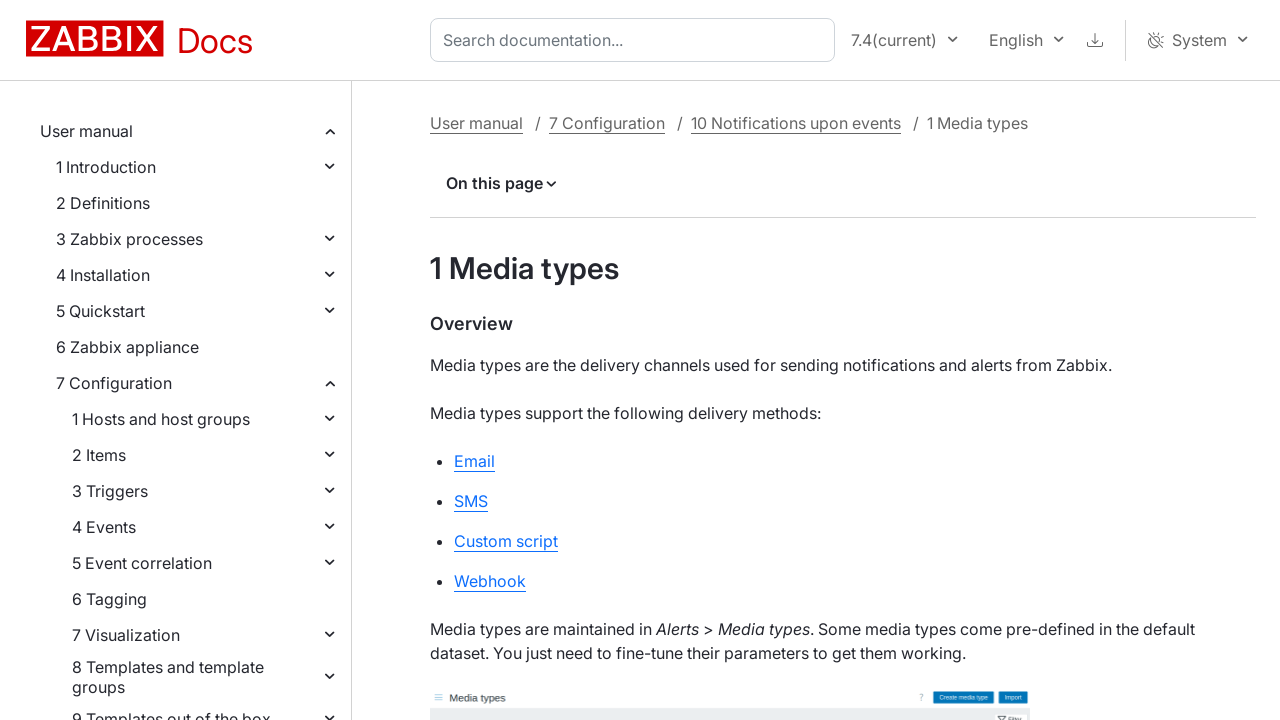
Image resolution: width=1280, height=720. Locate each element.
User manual (86, 131)
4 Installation (103, 275)
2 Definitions (103, 203)
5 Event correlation (142, 563)
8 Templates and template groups (168, 677)
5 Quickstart (100, 311)
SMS (471, 501)
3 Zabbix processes (129, 239)
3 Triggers (110, 491)
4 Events (104, 527)
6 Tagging (109, 599)
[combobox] (636, 40)
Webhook (490, 581)
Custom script (506, 541)
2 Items (99, 455)
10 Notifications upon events (796, 123)
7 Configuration (114, 383)
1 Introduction (106, 167)
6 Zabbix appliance (127, 347)
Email (474, 461)
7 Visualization (126, 635)
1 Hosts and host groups (161, 419)
